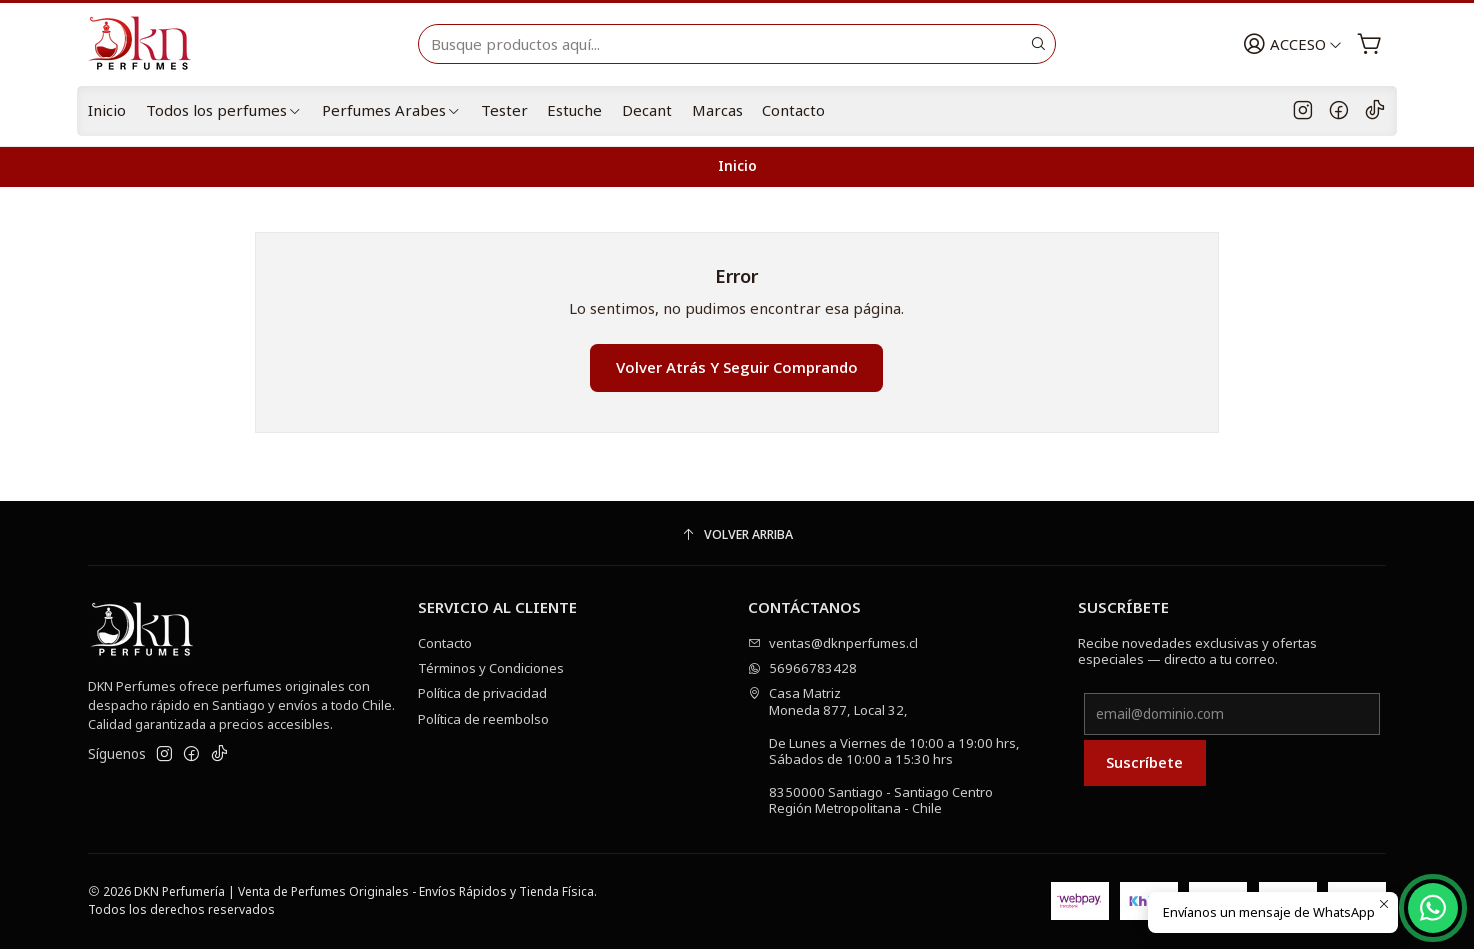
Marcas (717, 110)
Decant (647, 110)
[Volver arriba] (737, 535)
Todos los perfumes (224, 110)
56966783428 (802, 668)
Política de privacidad (482, 693)
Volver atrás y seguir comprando (737, 367)
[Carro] (1369, 44)
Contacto (793, 110)
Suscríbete (1144, 762)
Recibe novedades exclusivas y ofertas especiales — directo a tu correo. (1197, 651)
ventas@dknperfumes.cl (833, 643)
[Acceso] (1293, 44)
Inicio (107, 110)
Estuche (574, 110)
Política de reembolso (483, 719)
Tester (504, 110)
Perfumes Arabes (391, 110)
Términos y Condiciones (491, 668)
